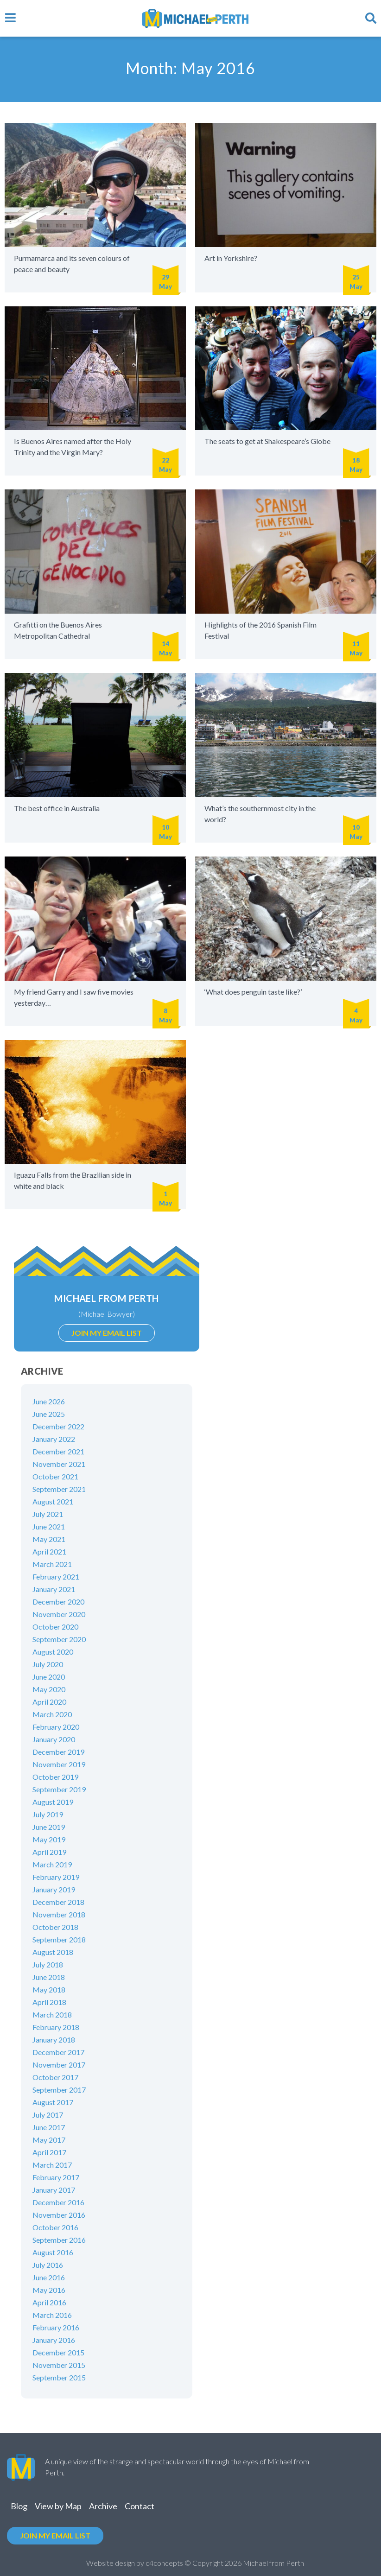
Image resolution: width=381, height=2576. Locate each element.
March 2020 (52, 1714)
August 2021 (52, 1501)
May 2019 (48, 1839)
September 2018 (59, 1939)
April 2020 (49, 1701)
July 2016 (47, 2264)
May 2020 (48, 1689)
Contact (139, 2506)
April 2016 (49, 2302)
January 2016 (53, 2339)
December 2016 (58, 2202)
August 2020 (52, 1651)
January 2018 (53, 2039)
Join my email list (106, 1332)
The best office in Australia (57, 808)
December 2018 (58, 1901)
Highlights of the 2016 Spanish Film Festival (260, 630)
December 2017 (58, 2052)
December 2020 (58, 1601)
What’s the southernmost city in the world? (260, 814)
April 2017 (49, 2152)
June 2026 (48, 1401)
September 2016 (59, 2239)
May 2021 (48, 1539)
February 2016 (55, 2327)
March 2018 (52, 2014)
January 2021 (53, 1589)
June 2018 (48, 1977)
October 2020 (55, 1626)
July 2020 (47, 1664)
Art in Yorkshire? (230, 258)
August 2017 (52, 2102)
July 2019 (47, 1814)
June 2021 (48, 1526)
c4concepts (164, 2562)
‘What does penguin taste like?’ (253, 991)
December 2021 (58, 1451)
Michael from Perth (106, 1298)
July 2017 (47, 2114)
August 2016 (52, 2252)
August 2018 (52, 1952)
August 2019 (52, 1801)
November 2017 (58, 2064)
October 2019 (55, 1776)
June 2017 (48, 2127)
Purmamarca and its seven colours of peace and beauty (72, 263)
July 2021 (47, 1514)
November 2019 (58, 1764)
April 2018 (49, 2002)
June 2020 (48, 1676)
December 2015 (58, 2352)
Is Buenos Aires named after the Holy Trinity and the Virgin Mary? (72, 447)
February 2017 (55, 2177)
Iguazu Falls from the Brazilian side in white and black (72, 1180)
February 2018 (55, 2027)
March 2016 (52, 2314)
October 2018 (55, 1926)
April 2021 (49, 1551)
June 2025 (48, 1413)
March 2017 (52, 2164)
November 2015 (58, 2364)
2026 (233, 2562)
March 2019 (52, 1864)
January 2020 (53, 1739)
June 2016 (48, 2277)
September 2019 (59, 1789)
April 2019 (49, 1851)
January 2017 (53, 2189)
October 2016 (55, 2227)
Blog (19, 2506)
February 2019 (55, 1876)
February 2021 (55, 1576)
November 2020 (58, 1614)
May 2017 (48, 2139)
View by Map (58, 2506)
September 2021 (59, 1489)
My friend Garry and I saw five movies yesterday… (73, 997)
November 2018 (58, 1914)
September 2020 (59, 1639)
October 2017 (55, 2077)
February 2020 (55, 1726)
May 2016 (48, 2289)
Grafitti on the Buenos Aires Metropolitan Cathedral (58, 630)
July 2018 (47, 1964)
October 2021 (55, 1476)
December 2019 (58, 1751)
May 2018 (48, 1989)
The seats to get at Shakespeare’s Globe (267, 441)
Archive (103, 2506)
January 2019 (53, 1889)
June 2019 (48, 1826)
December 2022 (58, 1426)
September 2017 (59, 2089)
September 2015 (59, 2377)
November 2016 (58, 2214)
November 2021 (58, 1463)
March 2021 (52, 1564)
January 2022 (53, 1438)
